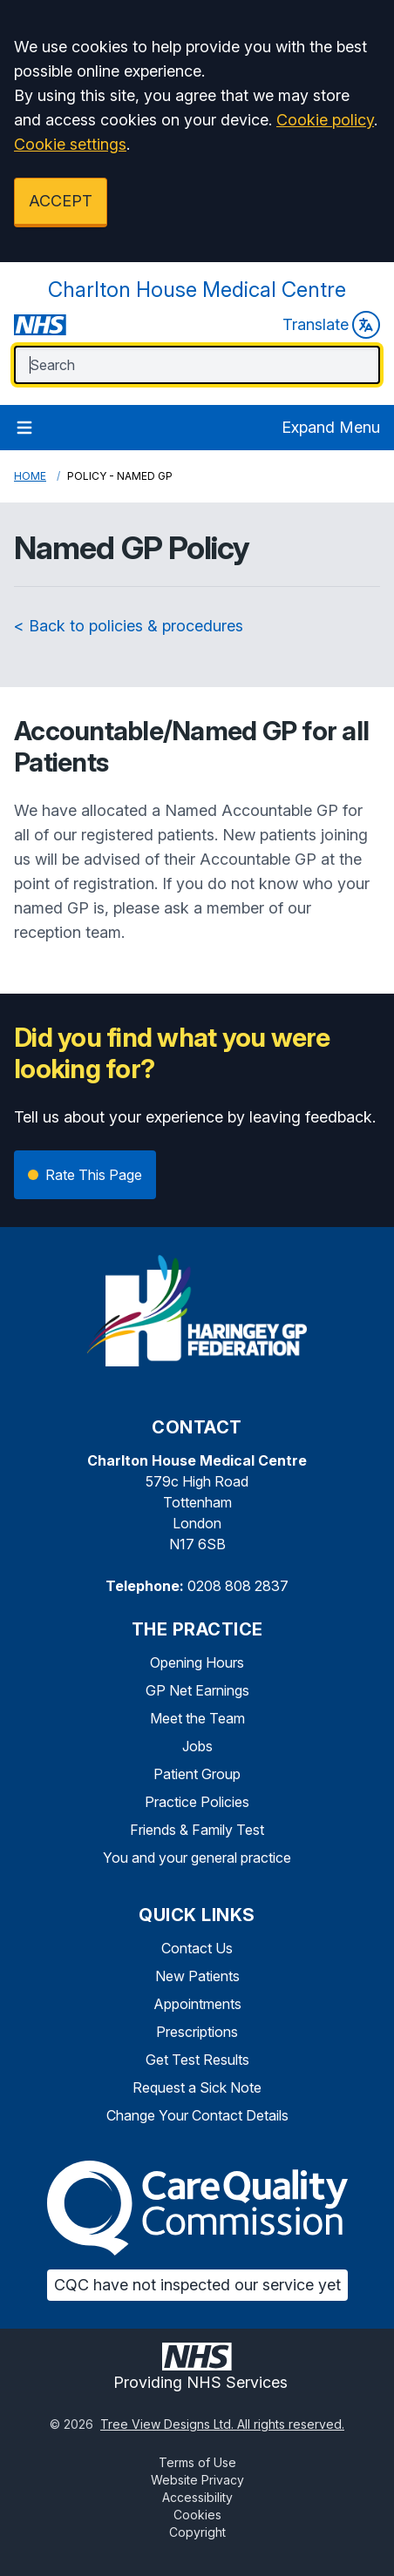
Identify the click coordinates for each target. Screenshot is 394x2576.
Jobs (197, 1746)
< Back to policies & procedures (128, 626)
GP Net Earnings (197, 1690)
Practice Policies (197, 1802)
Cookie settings (70, 144)
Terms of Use (197, 2462)
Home (30, 475)
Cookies (197, 2514)
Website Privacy (197, 2479)
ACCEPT (60, 201)
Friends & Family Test (197, 1829)
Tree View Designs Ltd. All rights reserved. (222, 2424)
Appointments (197, 2004)
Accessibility (197, 2497)
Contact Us (197, 1948)
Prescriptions (197, 2031)
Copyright (197, 2532)
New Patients (197, 1976)
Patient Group (197, 1774)
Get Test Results (197, 2059)
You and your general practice (197, 1857)
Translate (331, 325)
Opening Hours (197, 1662)
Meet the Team (197, 1718)
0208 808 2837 (238, 1586)
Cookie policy (325, 120)
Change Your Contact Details (197, 2115)
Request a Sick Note (197, 2087)
